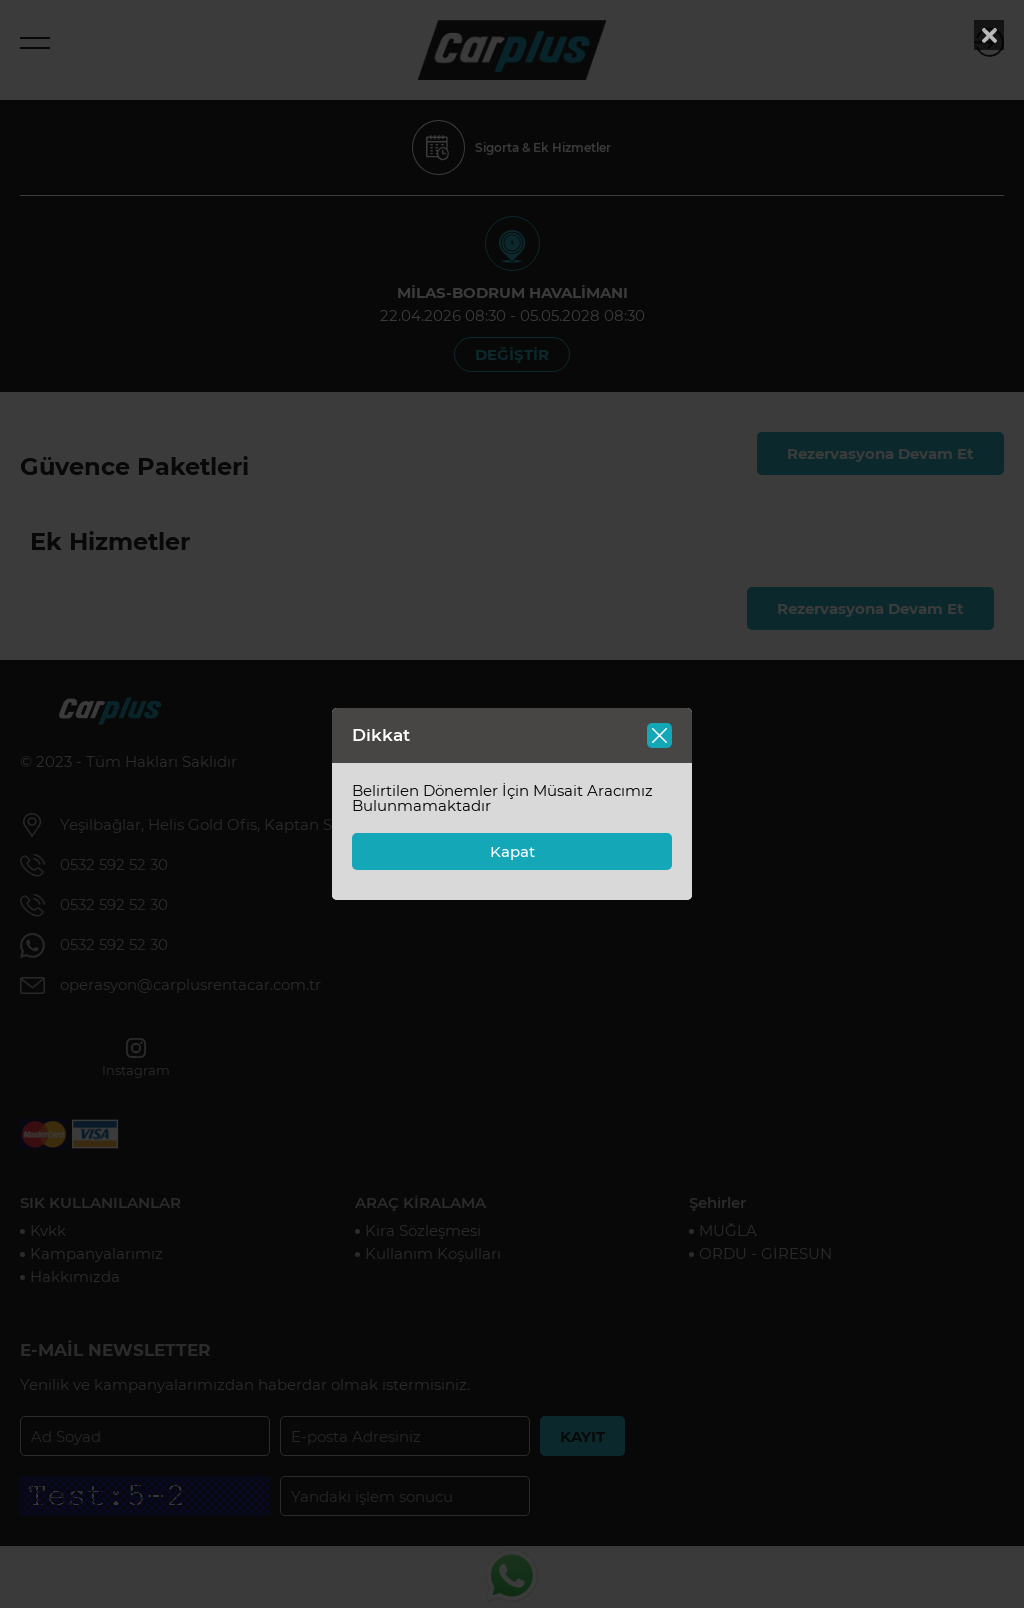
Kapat (512, 851)
